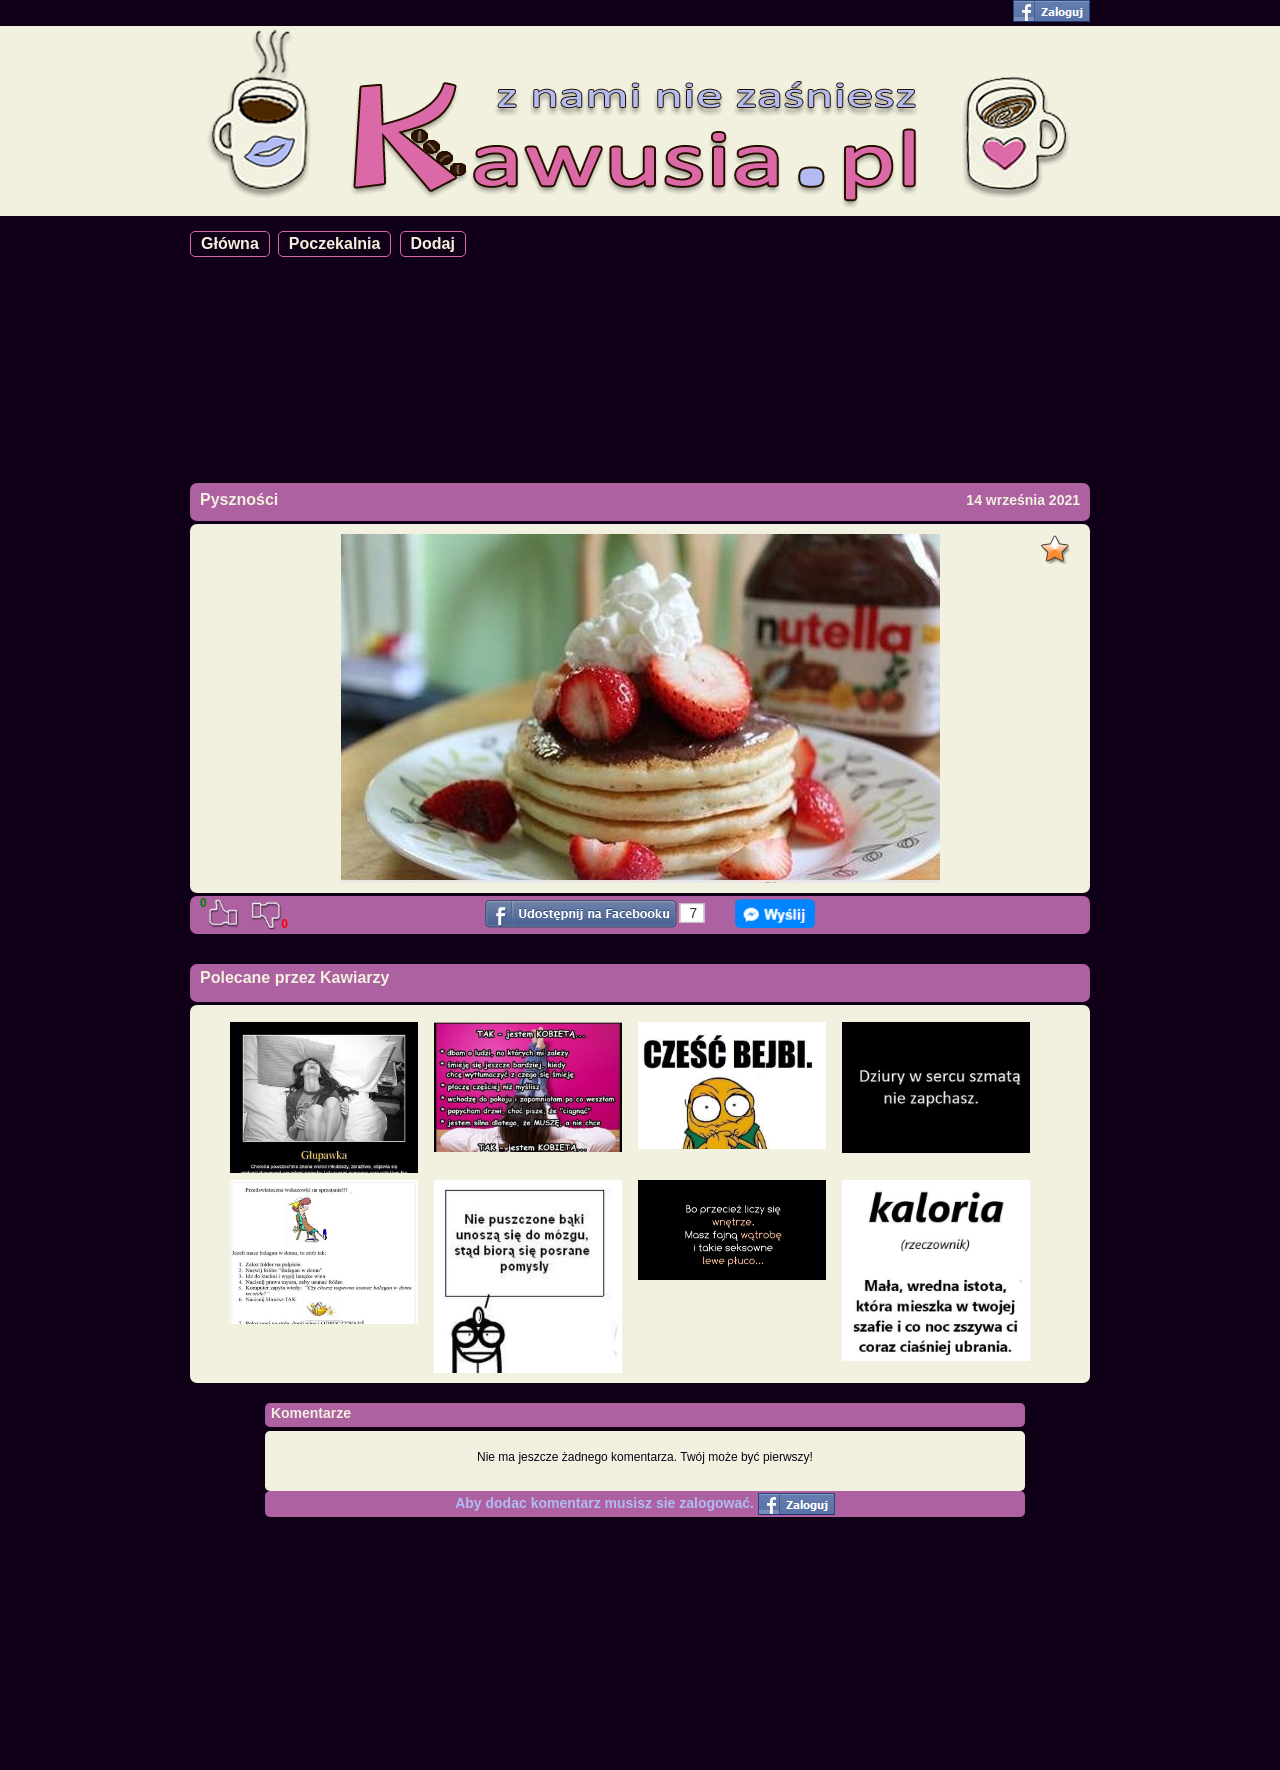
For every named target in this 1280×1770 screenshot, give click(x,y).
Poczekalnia (335, 243)
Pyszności (239, 499)
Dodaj (433, 243)
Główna (230, 243)
